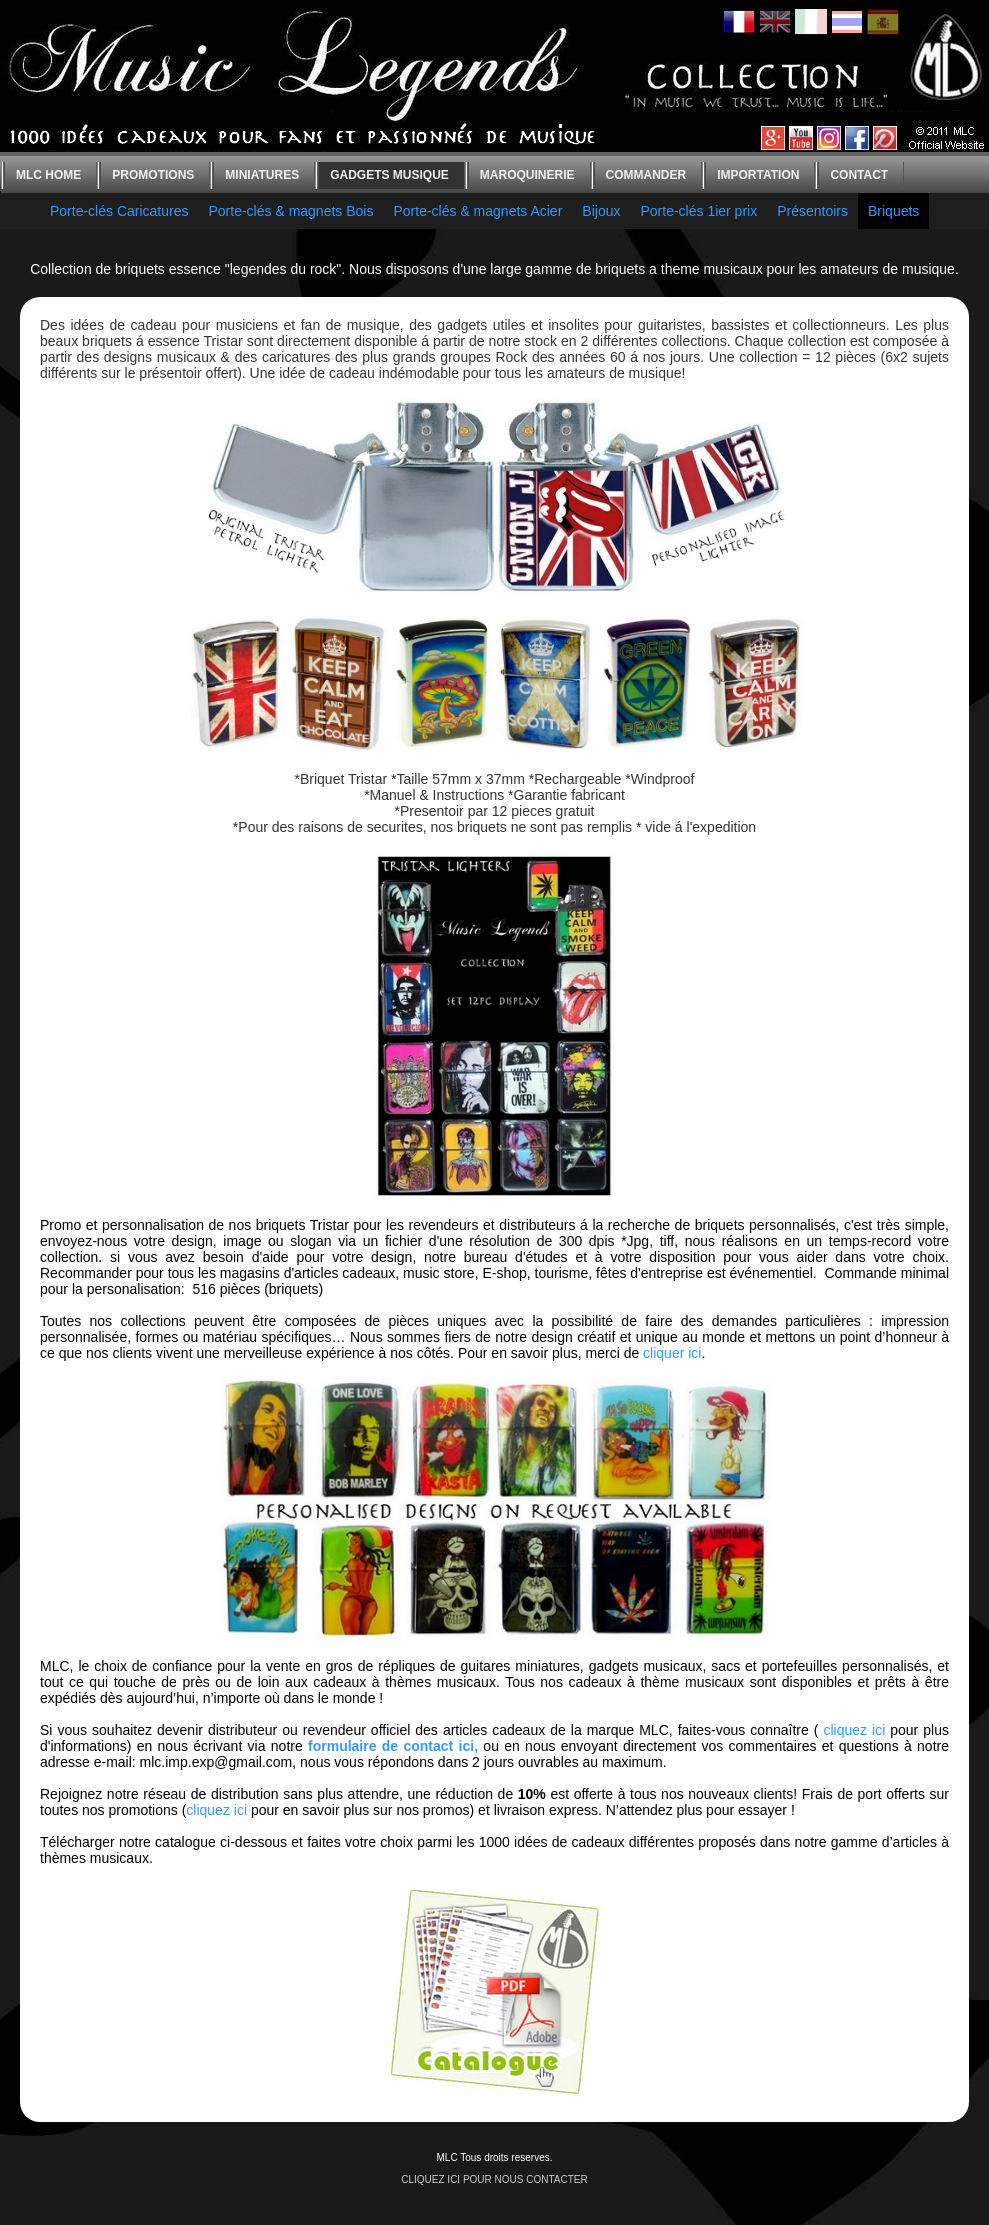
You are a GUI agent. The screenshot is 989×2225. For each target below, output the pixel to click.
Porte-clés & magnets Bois (291, 211)
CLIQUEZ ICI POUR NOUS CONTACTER (494, 2179)
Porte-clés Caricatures (119, 211)
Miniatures (262, 175)
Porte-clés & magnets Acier (477, 211)
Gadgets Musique (389, 175)
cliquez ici (854, 1730)
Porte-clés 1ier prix (698, 211)
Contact (859, 175)
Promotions (153, 175)
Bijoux (601, 211)
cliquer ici (672, 1353)
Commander (646, 175)
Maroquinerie (527, 175)
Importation (758, 175)
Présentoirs (812, 211)
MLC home (48, 175)
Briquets (893, 211)
